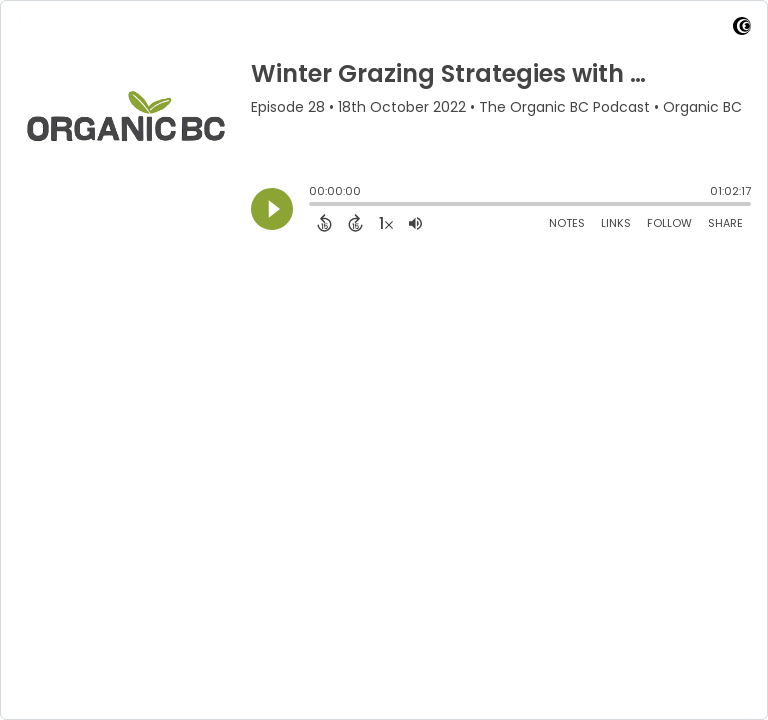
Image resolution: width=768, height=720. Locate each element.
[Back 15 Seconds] (324, 223)
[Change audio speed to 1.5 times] (386, 223)
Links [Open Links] (616, 223)
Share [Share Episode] (725, 223)
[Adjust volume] (415, 223)
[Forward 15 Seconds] (355, 223)
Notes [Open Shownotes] (567, 223)
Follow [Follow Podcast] (669, 223)
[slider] (314, 206)
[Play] (272, 209)
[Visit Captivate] (742, 29)
